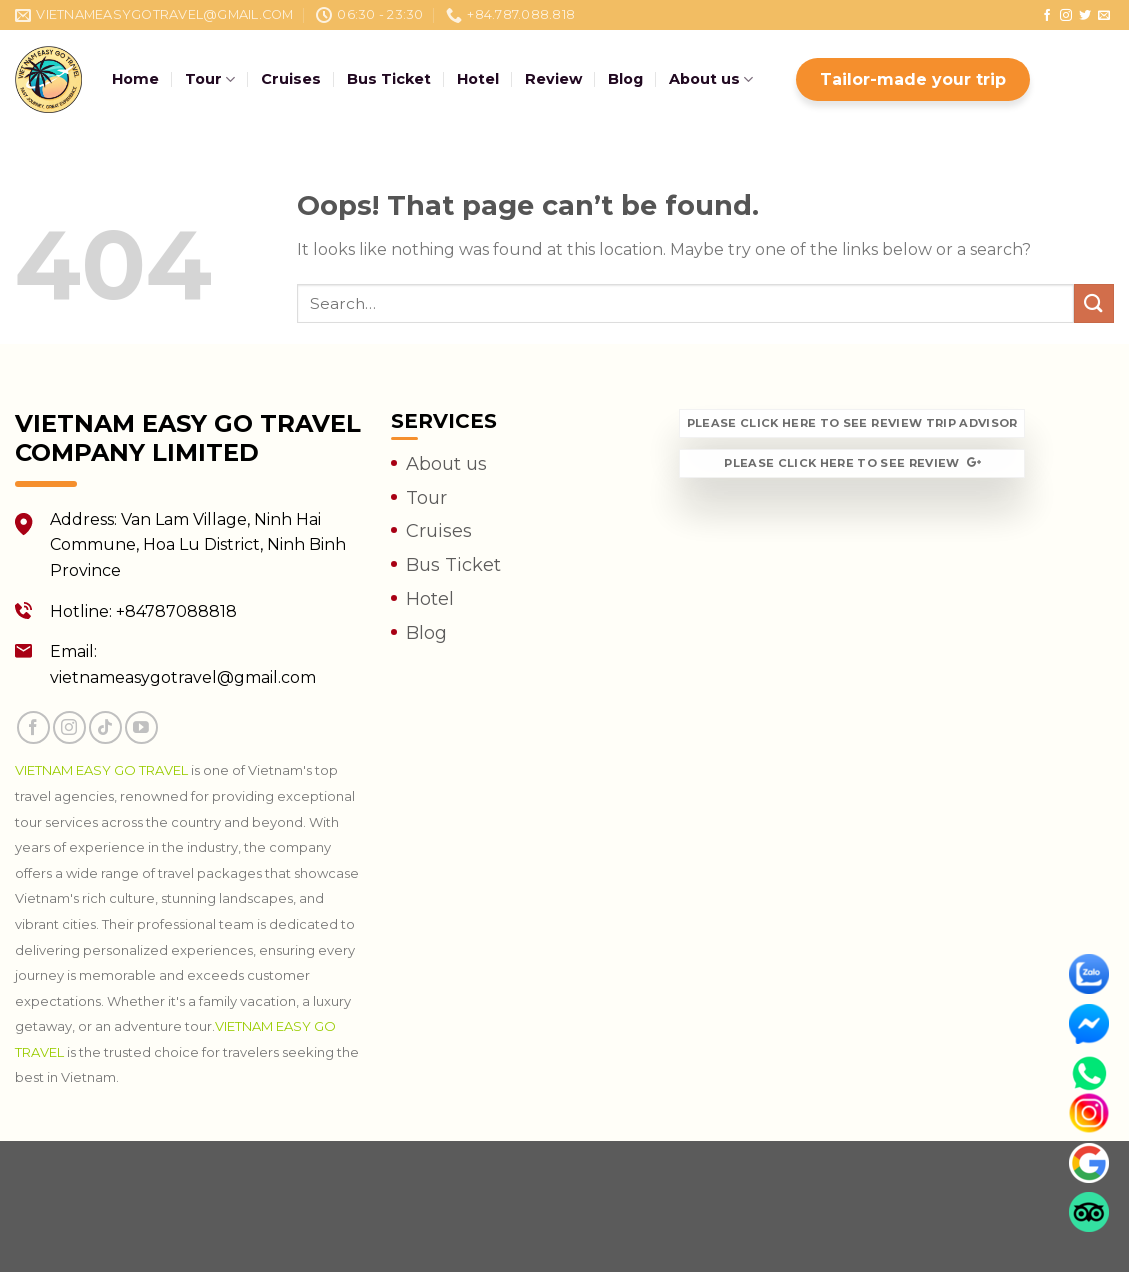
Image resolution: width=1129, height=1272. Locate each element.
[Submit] (1094, 303)
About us (711, 79)
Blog (625, 79)
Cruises (291, 79)
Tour (210, 79)
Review (553, 79)
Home (135, 79)
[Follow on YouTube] (141, 727)
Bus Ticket (389, 79)
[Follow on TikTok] (105, 727)
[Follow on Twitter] (1085, 16)
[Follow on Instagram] (1066, 16)
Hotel (478, 79)
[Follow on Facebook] (1047, 16)
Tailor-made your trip (913, 79)
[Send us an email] (1104, 16)
